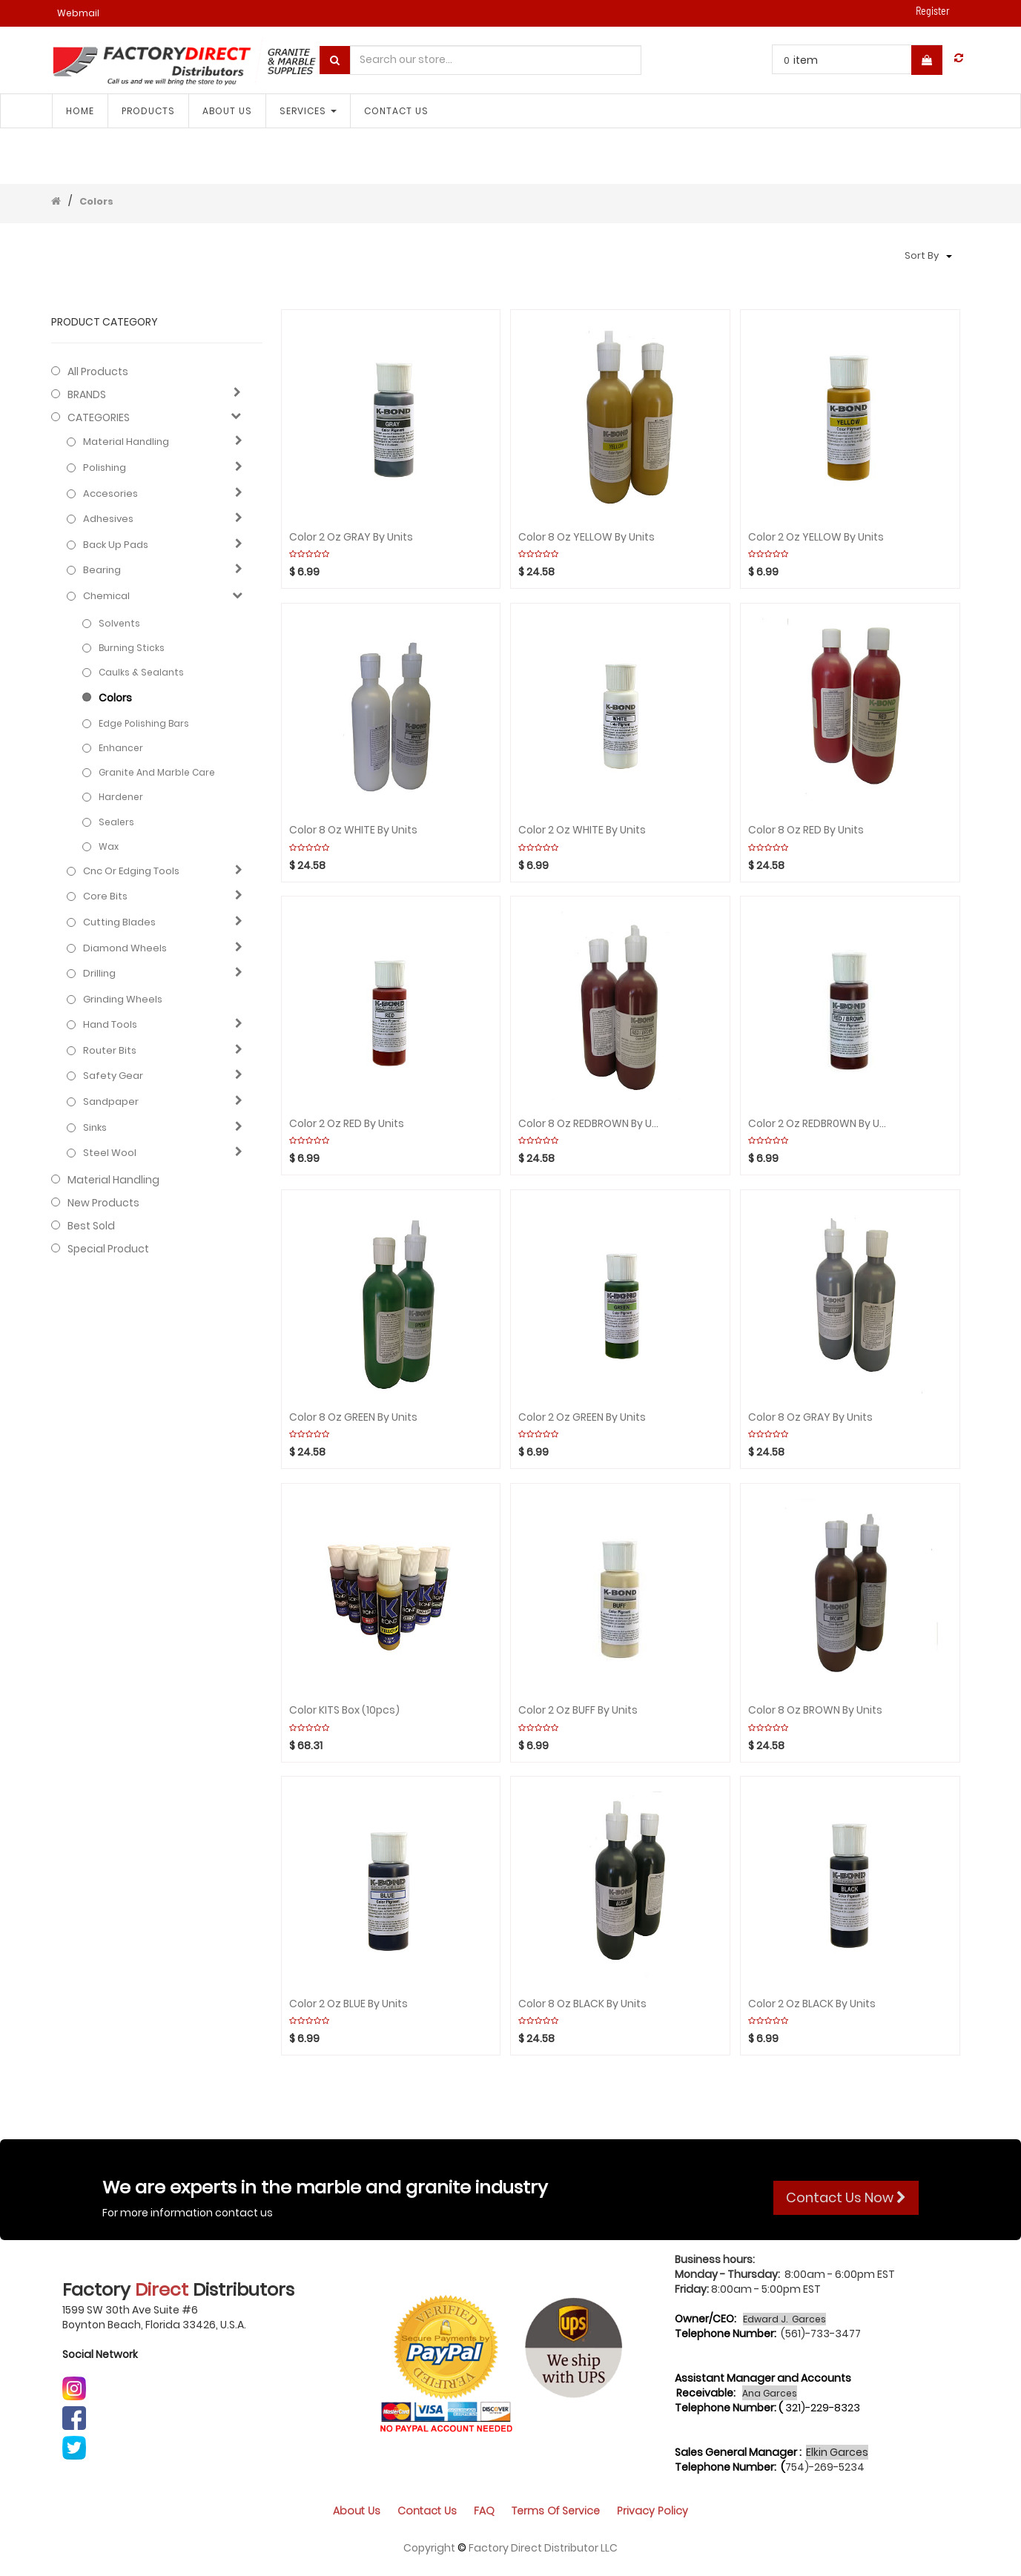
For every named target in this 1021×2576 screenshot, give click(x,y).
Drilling (99, 973)
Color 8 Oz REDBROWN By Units (589, 1123)
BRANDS (86, 394)
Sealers (116, 822)
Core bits (105, 896)
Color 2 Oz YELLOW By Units (816, 537)
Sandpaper (111, 1102)
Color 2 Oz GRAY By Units (351, 537)
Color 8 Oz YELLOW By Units (586, 537)
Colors (96, 201)
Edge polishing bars (144, 723)
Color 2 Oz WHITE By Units (582, 830)
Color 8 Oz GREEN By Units (353, 1417)
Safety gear (113, 1076)
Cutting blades (119, 922)
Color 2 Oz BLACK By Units (812, 2003)
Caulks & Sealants (141, 672)
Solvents (119, 623)
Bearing (102, 570)
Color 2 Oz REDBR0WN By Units (819, 1123)
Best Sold (91, 1225)
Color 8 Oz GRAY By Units (810, 1417)
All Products (97, 371)
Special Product (108, 1248)
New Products (103, 1202)
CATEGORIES (98, 417)
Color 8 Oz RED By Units (806, 830)
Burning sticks (132, 647)
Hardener (121, 796)
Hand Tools (110, 1024)
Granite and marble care (157, 772)
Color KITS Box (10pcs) (344, 1710)
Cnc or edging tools (131, 871)
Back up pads (115, 545)
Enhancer (121, 748)
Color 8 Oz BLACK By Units (582, 2003)
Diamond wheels (125, 948)
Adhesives (108, 519)
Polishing (104, 468)
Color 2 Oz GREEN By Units (582, 1417)
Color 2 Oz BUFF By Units (578, 1710)
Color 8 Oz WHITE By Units (353, 830)
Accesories (110, 494)
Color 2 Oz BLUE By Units (348, 2003)
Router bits (109, 1050)
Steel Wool (109, 1153)
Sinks (95, 1128)
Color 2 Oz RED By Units (346, 1123)
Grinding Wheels (122, 999)
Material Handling (126, 442)
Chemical (106, 596)
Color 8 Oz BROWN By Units (815, 1710)
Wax (109, 846)
